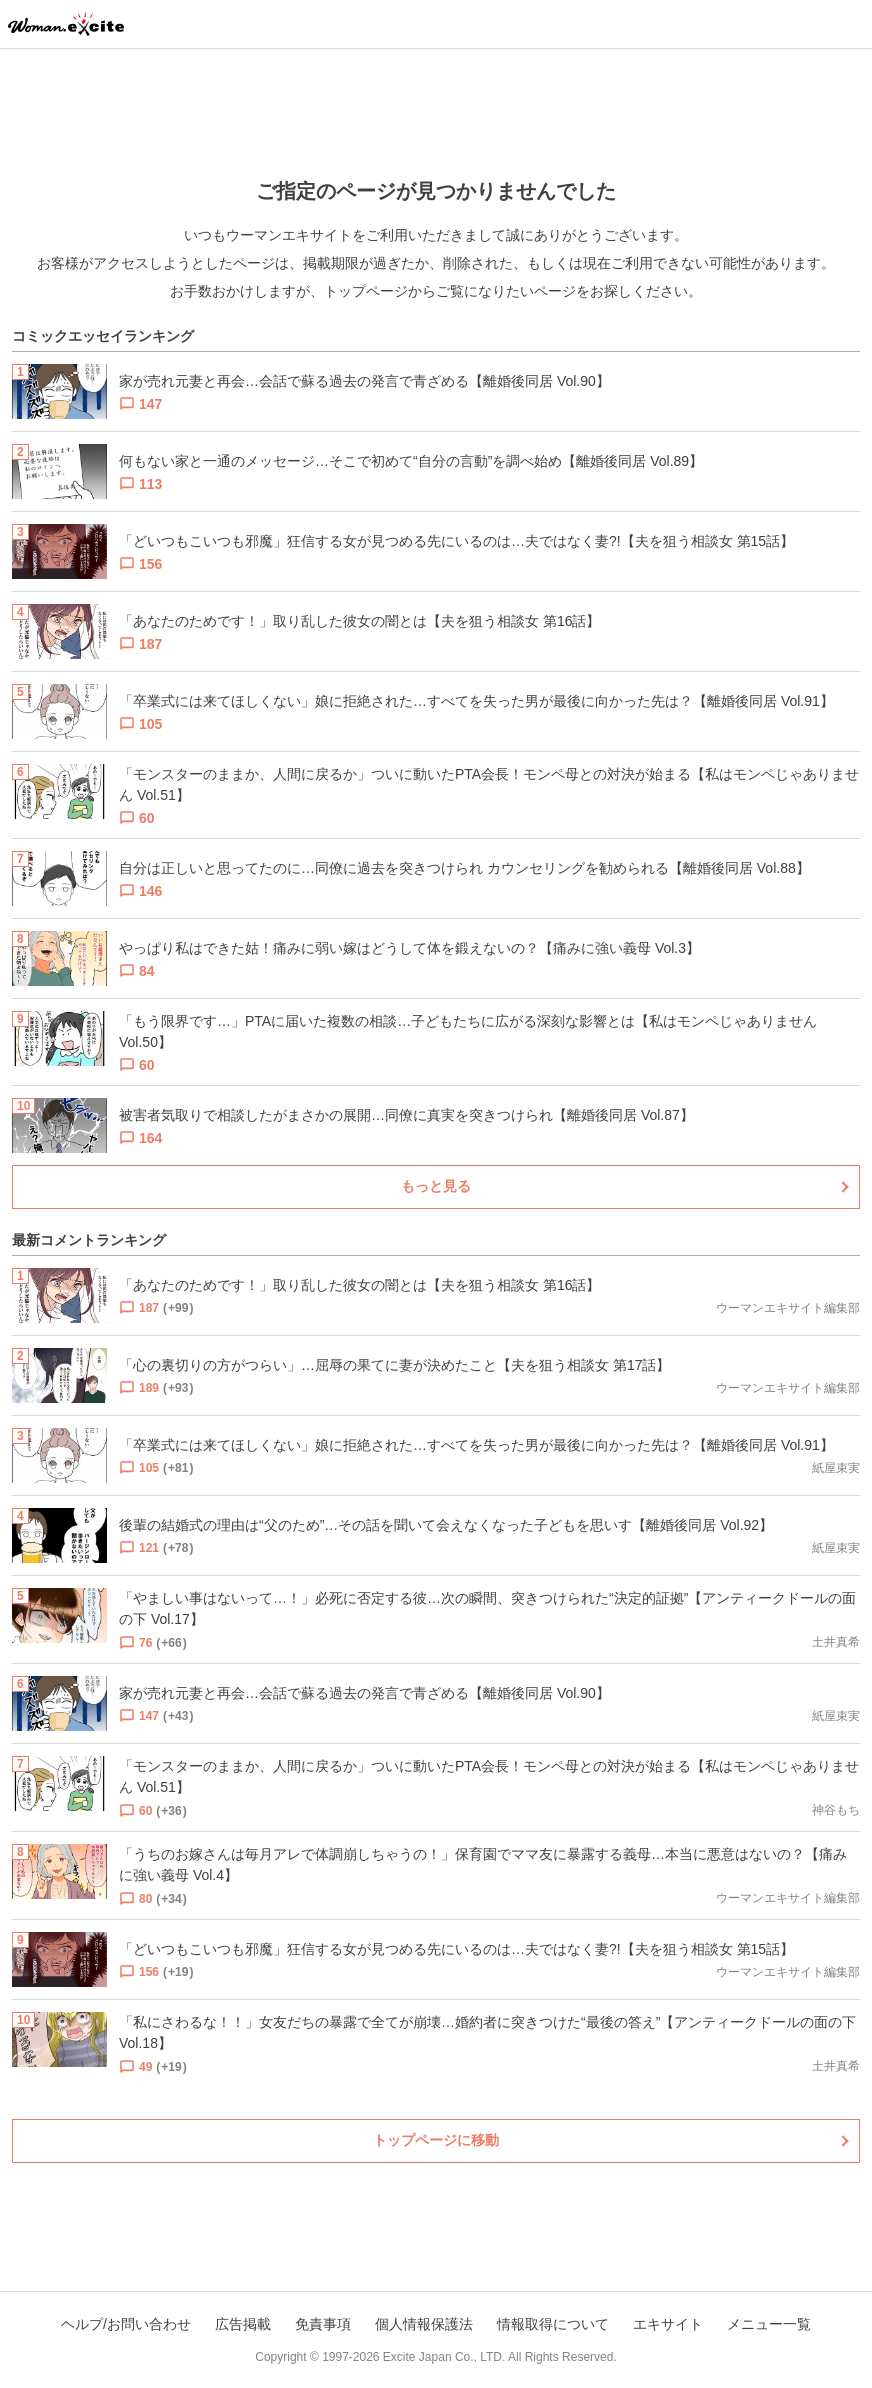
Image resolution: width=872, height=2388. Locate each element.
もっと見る (436, 1186)
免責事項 (323, 2324)
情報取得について (553, 2324)
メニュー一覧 (769, 2324)
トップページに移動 (436, 2140)
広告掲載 (243, 2324)
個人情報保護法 (424, 2324)
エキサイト (668, 2324)
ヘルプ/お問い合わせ (126, 2324)
